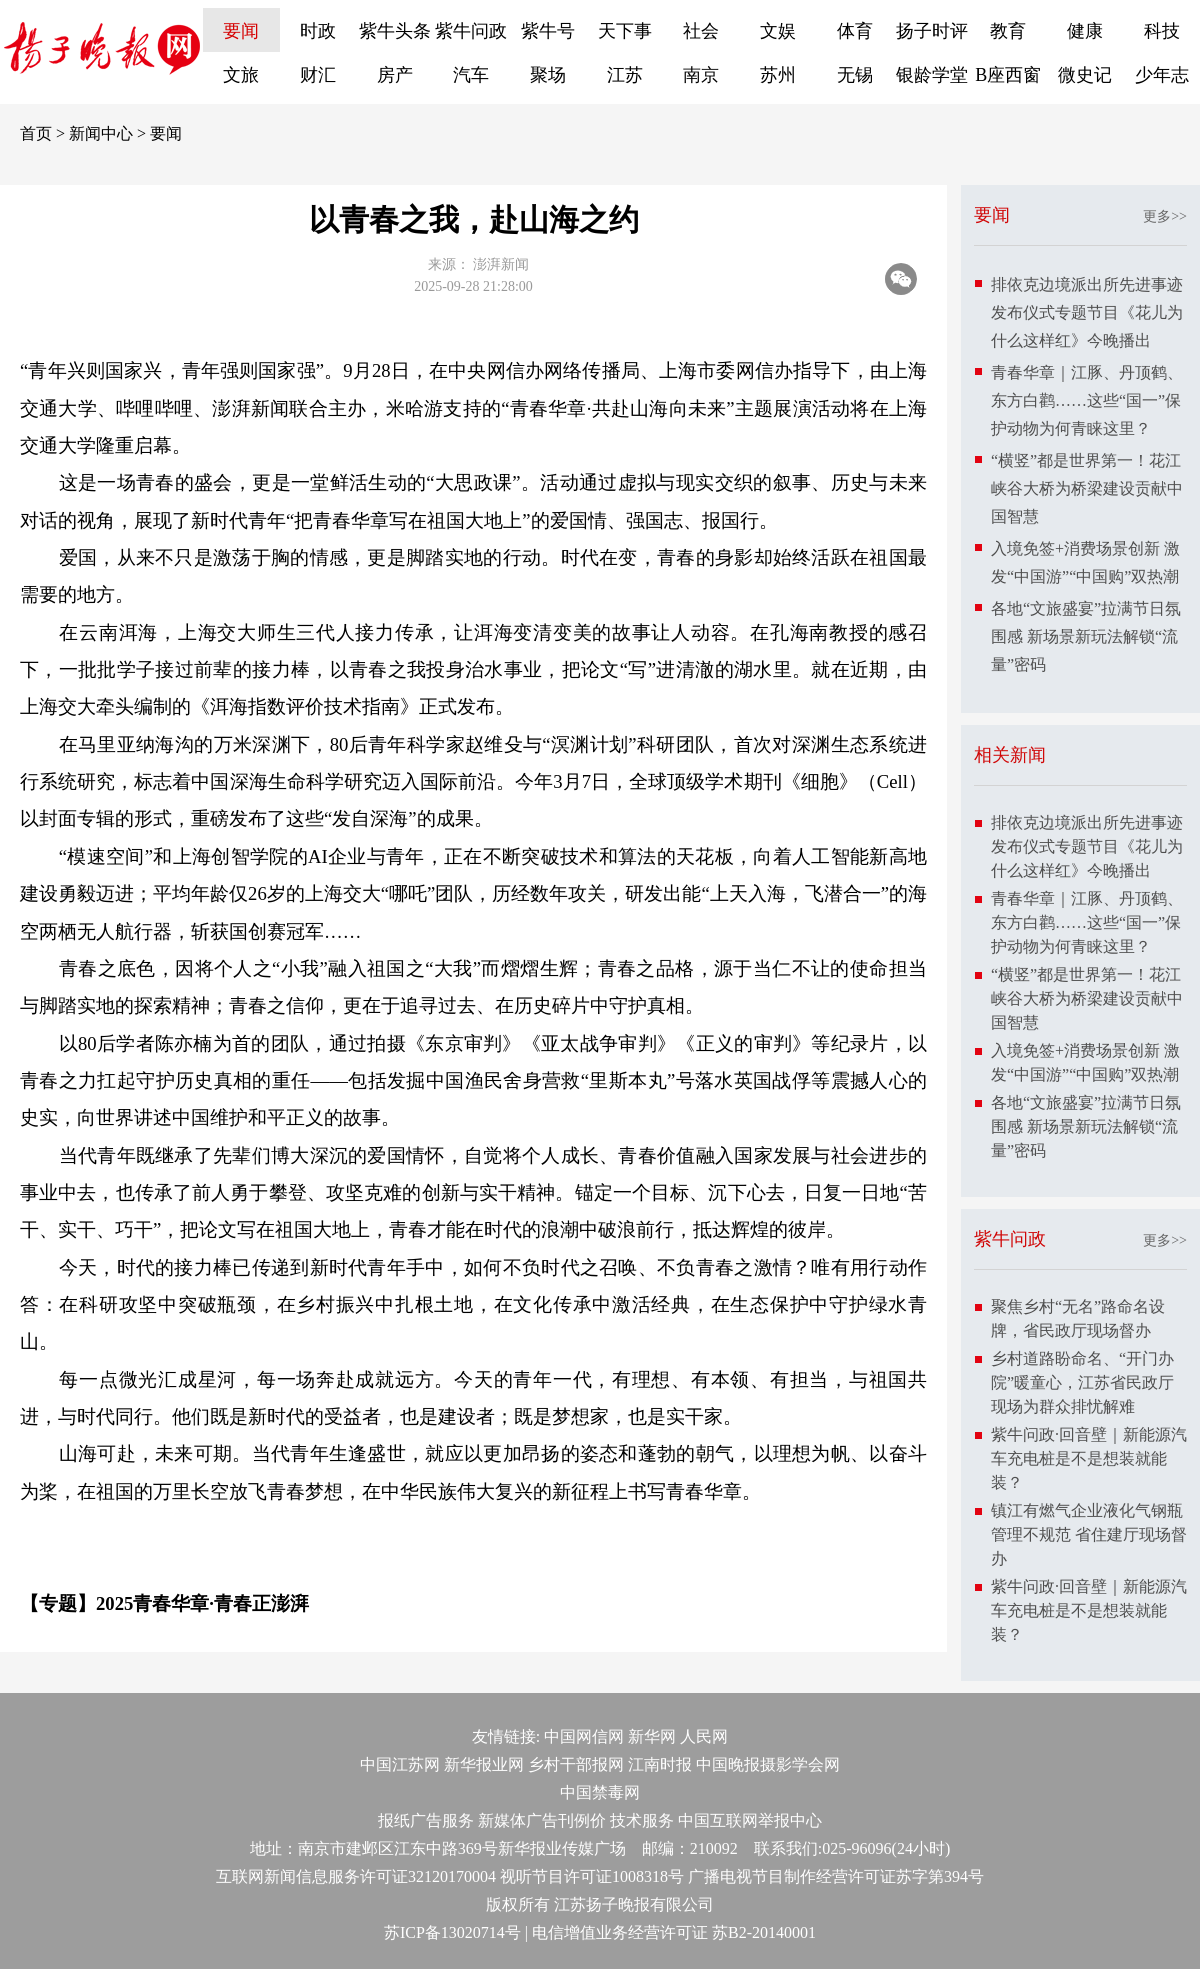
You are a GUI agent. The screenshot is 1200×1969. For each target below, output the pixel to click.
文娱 (778, 31)
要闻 (241, 31)
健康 (1085, 31)
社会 (701, 31)
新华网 (652, 1736)
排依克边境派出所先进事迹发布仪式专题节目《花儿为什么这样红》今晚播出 (1087, 312)
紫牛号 (548, 31)
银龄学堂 (932, 75)
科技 (1162, 31)
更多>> (1165, 216)
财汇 (318, 75)
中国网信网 (584, 1736)
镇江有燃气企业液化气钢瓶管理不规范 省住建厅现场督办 (1089, 1534)
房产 (395, 75)
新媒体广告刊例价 (542, 1820)
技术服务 (642, 1820)
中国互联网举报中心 (750, 1820)
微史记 (1085, 75)
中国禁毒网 (600, 1792)
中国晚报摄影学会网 (768, 1764)
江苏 (625, 75)
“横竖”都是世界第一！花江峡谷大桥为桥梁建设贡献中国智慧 (1087, 488)
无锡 (855, 75)
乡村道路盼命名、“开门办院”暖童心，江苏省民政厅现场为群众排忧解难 (1082, 1382)
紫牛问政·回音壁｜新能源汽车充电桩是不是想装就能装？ (1089, 1458)
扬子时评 (932, 31)
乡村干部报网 (576, 1764)
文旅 (241, 75)
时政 (318, 31)
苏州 (778, 75)
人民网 (704, 1736)
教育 (1008, 31)
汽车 (471, 75)
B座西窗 (1008, 75)
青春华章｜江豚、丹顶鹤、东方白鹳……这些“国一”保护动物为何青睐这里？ (1087, 400)
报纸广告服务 (426, 1820)
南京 (701, 75)
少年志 (1162, 75)
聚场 (548, 75)
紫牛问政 (471, 31)
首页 (36, 133)
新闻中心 (101, 133)
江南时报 (660, 1764)
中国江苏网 (400, 1764)
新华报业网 (484, 1764)
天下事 (625, 31)
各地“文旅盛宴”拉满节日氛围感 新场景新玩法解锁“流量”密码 (1086, 636)
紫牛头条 (395, 31)
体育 (855, 31)
